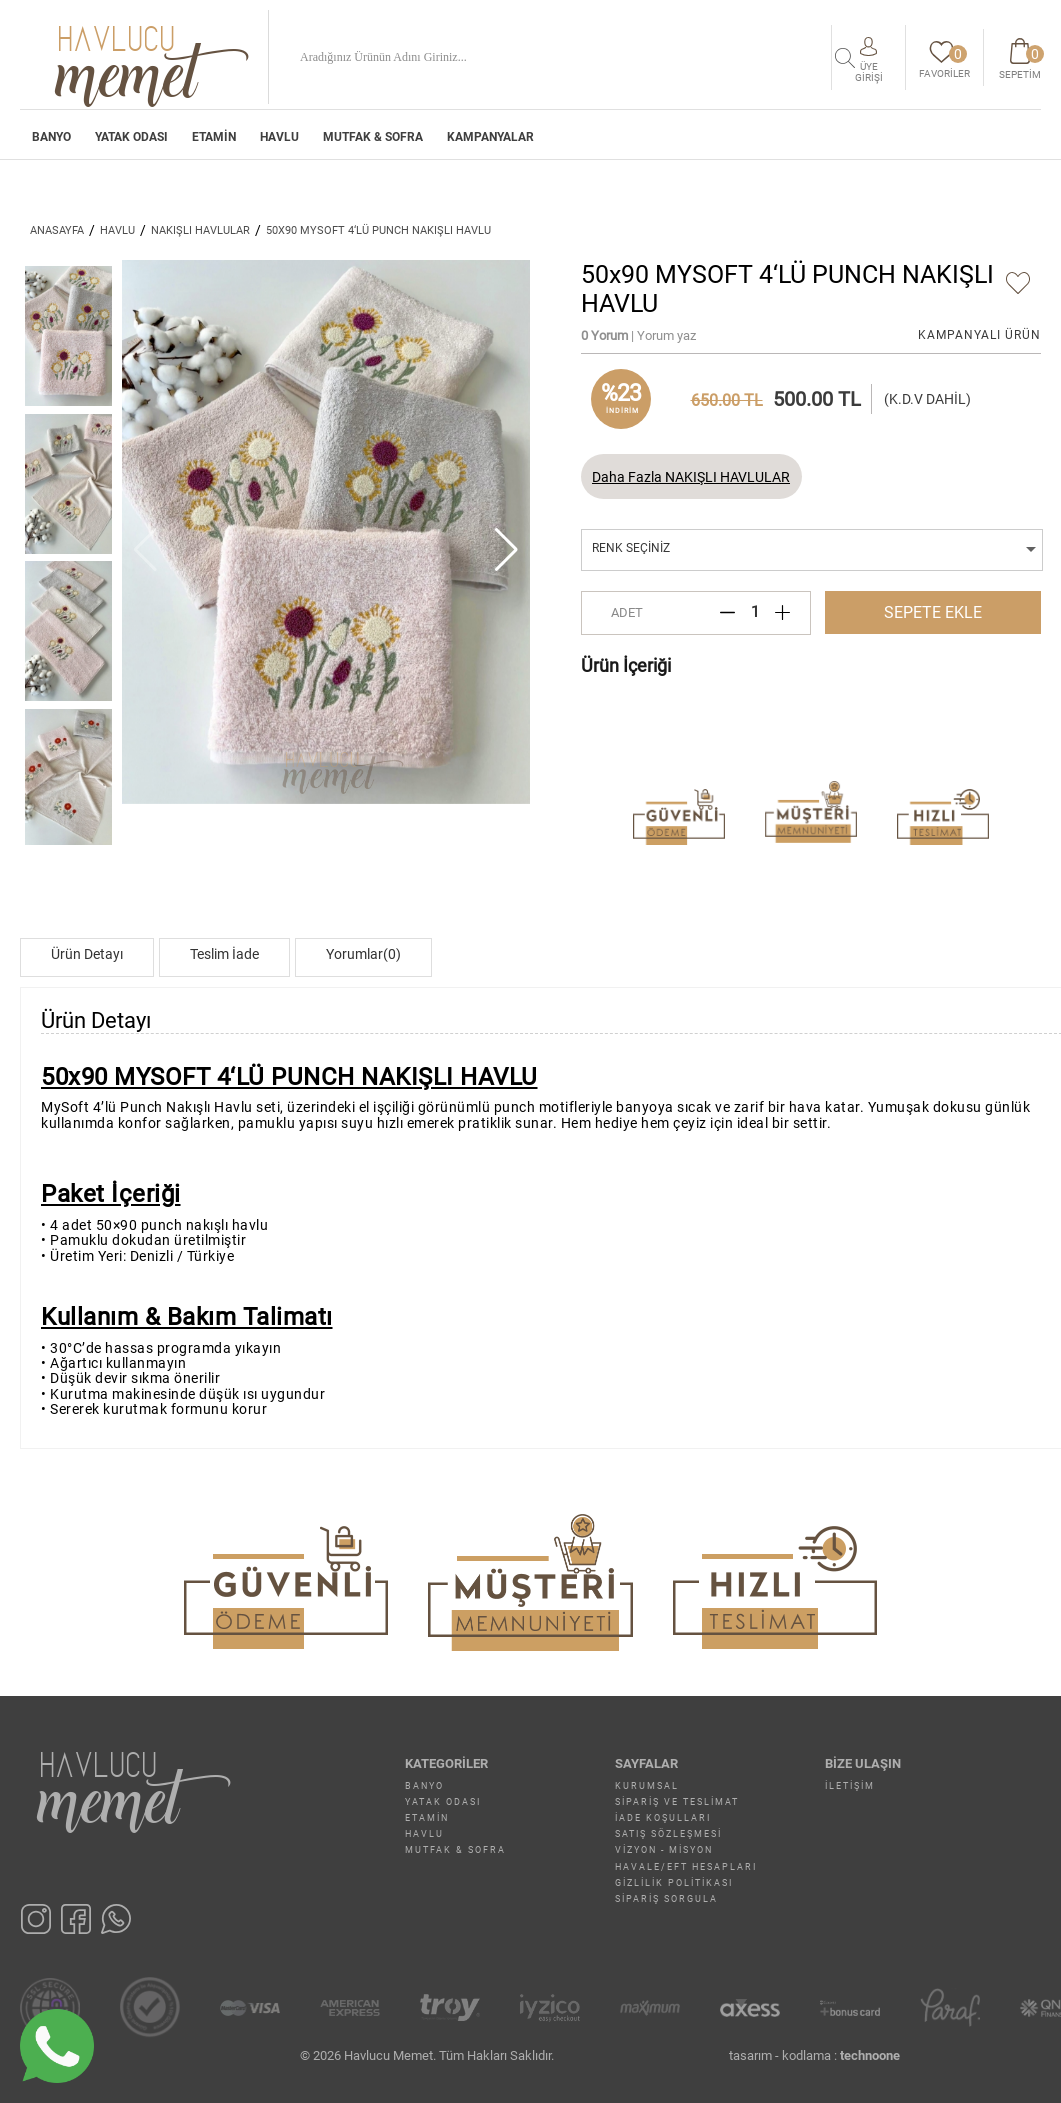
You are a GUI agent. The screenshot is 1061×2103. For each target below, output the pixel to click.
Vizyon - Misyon (664, 1850)
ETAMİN (214, 138)
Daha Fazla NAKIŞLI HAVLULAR (691, 477)
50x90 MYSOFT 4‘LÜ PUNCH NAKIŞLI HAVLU (378, 230)
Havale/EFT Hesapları (686, 1867)
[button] (506, 550)
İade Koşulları (663, 1818)
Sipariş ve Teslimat (677, 1802)
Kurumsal (647, 1786)
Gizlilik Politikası (674, 1883)
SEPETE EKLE (933, 612)
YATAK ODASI (131, 138)
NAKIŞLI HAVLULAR (200, 230)
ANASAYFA (57, 230)
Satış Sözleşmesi (668, 1834)
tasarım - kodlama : (814, 2055)
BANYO (51, 138)
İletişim (850, 1786)
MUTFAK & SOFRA (373, 138)
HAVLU (279, 138)
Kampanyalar (490, 138)
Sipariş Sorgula (666, 1899)
